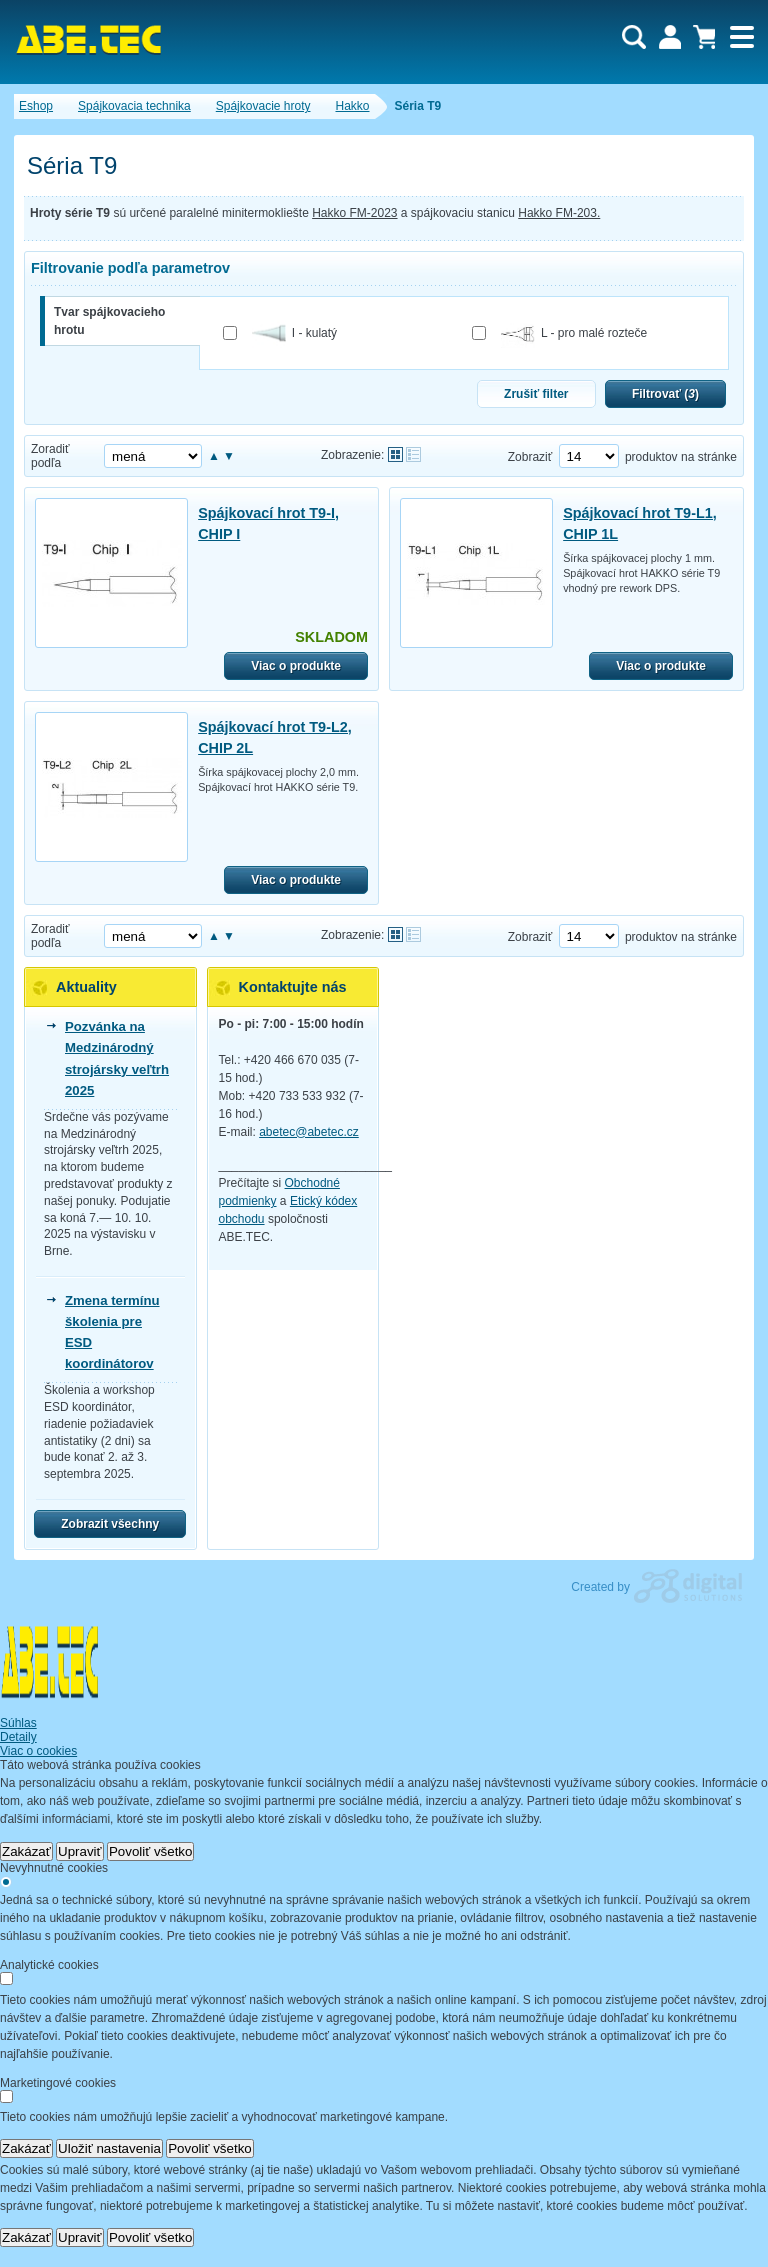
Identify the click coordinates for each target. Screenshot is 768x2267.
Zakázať (26, 1851)
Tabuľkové (413, 454)
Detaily (18, 1737)
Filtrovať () (665, 394)
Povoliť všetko (151, 1851)
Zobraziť (530, 457)
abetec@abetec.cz (309, 1132)
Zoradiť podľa (50, 456)
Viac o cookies (38, 1751)
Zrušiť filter (536, 394)
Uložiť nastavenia (109, 2148)
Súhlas (18, 1723)
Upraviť (80, 1851)
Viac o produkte (296, 666)
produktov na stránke (681, 457)
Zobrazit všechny (110, 1524)
